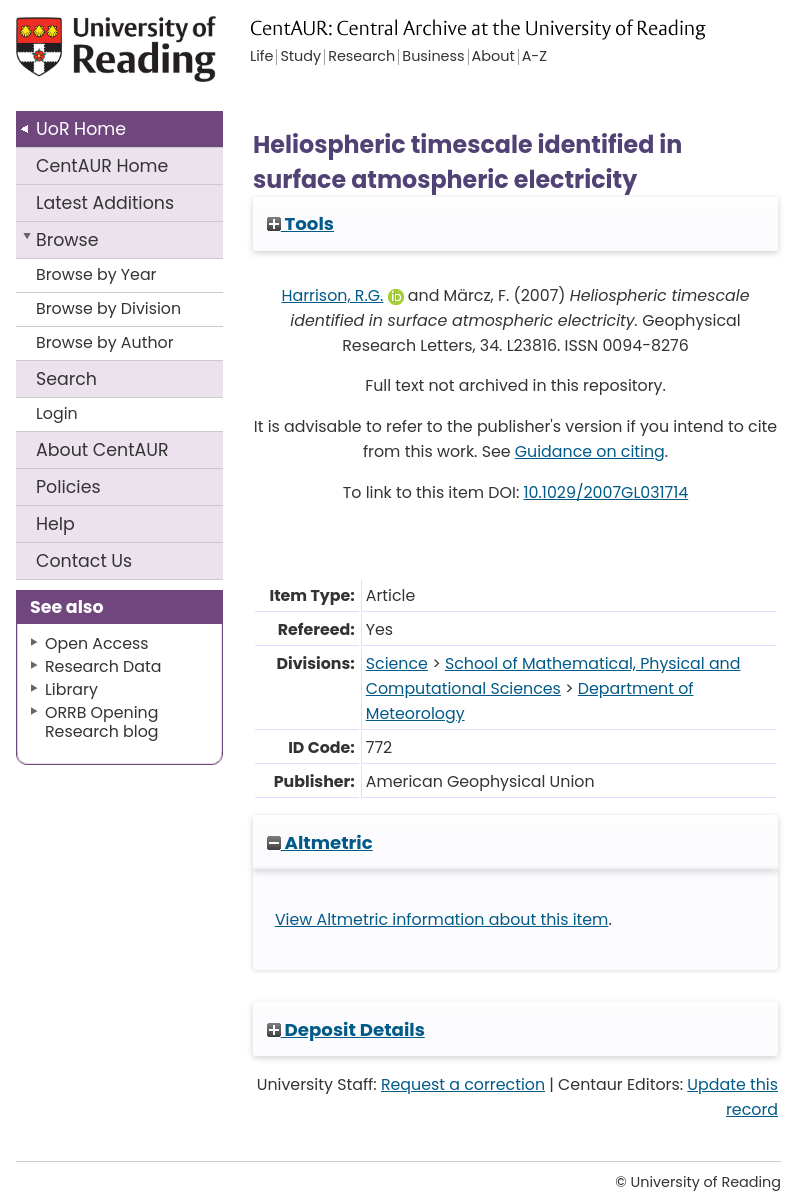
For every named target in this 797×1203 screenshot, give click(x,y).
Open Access (97, 643)
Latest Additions (105, 203)
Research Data (103, 666)
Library (71, 689)
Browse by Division (108, 308)
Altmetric (320, 842)
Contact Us (84, 561)
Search (66, 379)
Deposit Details (346, 1029)
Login (57, 413)
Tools (300, 223)
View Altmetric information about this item (442, 919)
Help (55, 524)
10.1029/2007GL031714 (606, 492)
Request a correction (463, 1084)
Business (433, 57)
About (102, 450)
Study (300, 57)
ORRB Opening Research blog (102, 722)
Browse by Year (96, 274)
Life (261, 57)
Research (361, 57)
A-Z (534, 57)
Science (397, 663)
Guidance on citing (590, 451)
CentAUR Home (102, 166)
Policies (68, 487)
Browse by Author (105, 342)
